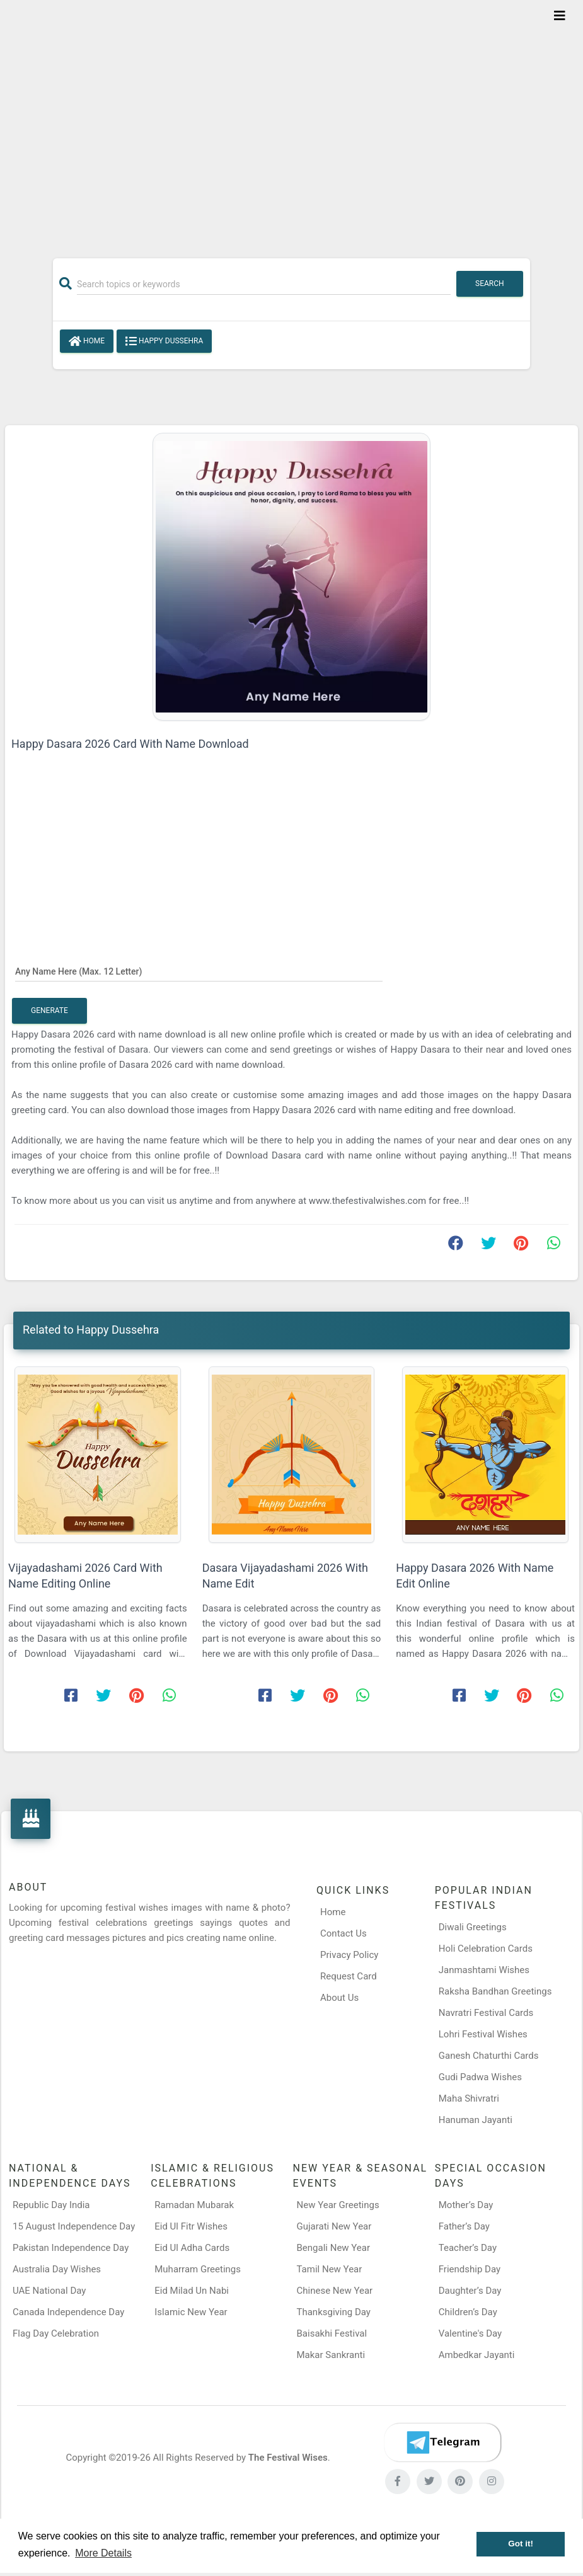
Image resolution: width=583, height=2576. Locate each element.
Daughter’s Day (470, 2290)
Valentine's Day (470, 2333)
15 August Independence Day (74, 2226)
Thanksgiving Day (334, 2312)
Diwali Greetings (473, 1927)
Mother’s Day (466, 2205)
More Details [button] (103, 2553)
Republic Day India (51, 2205)
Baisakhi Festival (332, 2333)
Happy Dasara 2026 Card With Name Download (130, 743)
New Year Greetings (338, 2205)
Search (489, 283)
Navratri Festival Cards (486, 2012)
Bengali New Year (334, 2247)
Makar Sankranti (331, 2355)
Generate (49, 1010)
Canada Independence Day (68, 2312)
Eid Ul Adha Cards (191, 2247)
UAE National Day (49, 2290)
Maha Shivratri (469, 2098)
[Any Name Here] (199, 970)
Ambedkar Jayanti (477, 2355)
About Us (339, 1997)
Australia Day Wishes (57, 2269)
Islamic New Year (190, 2312)
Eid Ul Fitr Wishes (191, 2226)
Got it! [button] (520, 2543)
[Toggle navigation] (560, 15)
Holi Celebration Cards (486, 1948)
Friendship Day (469, 2269)
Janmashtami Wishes (484, 1970)
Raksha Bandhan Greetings (495, 1991)
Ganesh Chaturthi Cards (489, 2055)
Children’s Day (468, 2312)
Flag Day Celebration (56, 2333)
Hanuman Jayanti (475, 2120)
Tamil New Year (329, 2269)
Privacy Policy (349, 1955)
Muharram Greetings (197, 2269)
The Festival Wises (288, 2457)
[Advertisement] (291, 121)
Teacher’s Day (468, 2247)
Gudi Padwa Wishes (480, 2077)
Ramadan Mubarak (194, 2205)
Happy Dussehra (164, 341)
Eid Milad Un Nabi (191, 2290)
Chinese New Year (335, 2290)
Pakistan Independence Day (71, 2247)
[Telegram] (442, 2442)
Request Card (348, 1976)
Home (87, 341)
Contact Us (343, 1933)
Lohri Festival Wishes (483, 2034)
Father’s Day (464, 2226)
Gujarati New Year (334, 2226)
